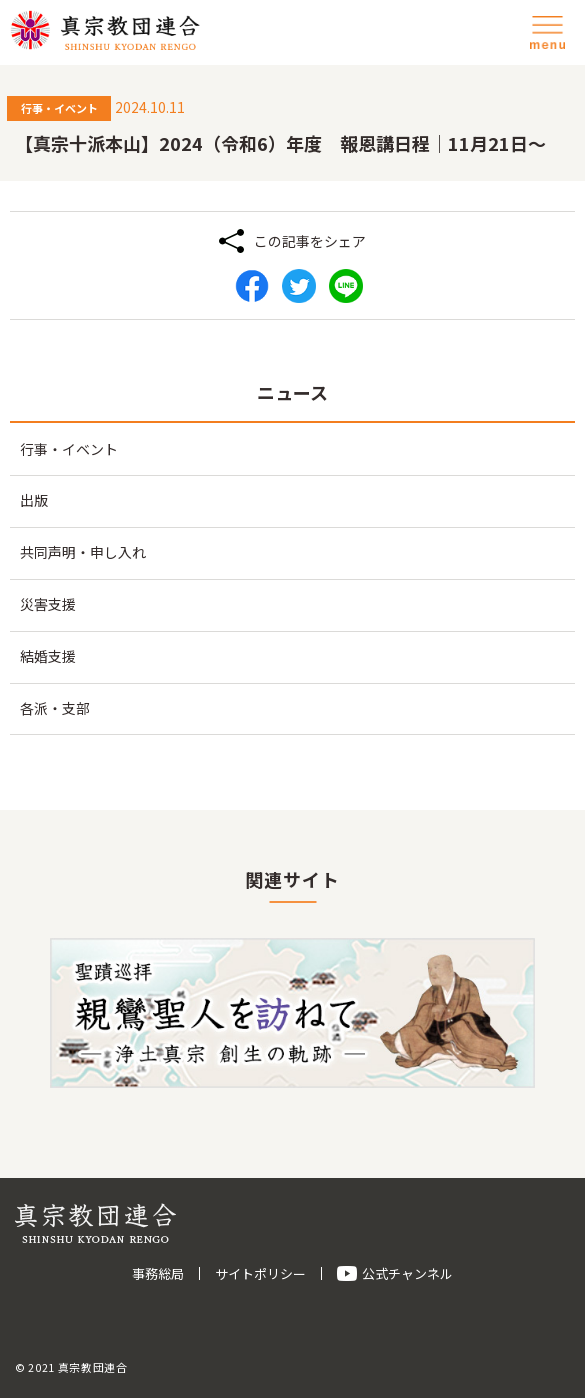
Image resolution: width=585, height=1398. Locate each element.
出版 (34, 500)
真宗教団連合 (105, 30)
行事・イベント (69, 449)
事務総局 (158, 1273)
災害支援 (48, 604)
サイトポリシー (260, 1273)
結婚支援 (48, 656)
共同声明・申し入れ (83, 552)
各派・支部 (55, 708)
